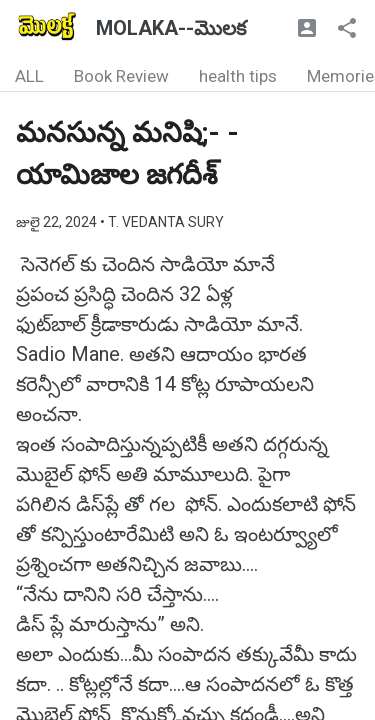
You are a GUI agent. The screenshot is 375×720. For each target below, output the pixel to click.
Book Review (121, 76)
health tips (238, 76)
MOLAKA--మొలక (171, 28)
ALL (29, 76)
